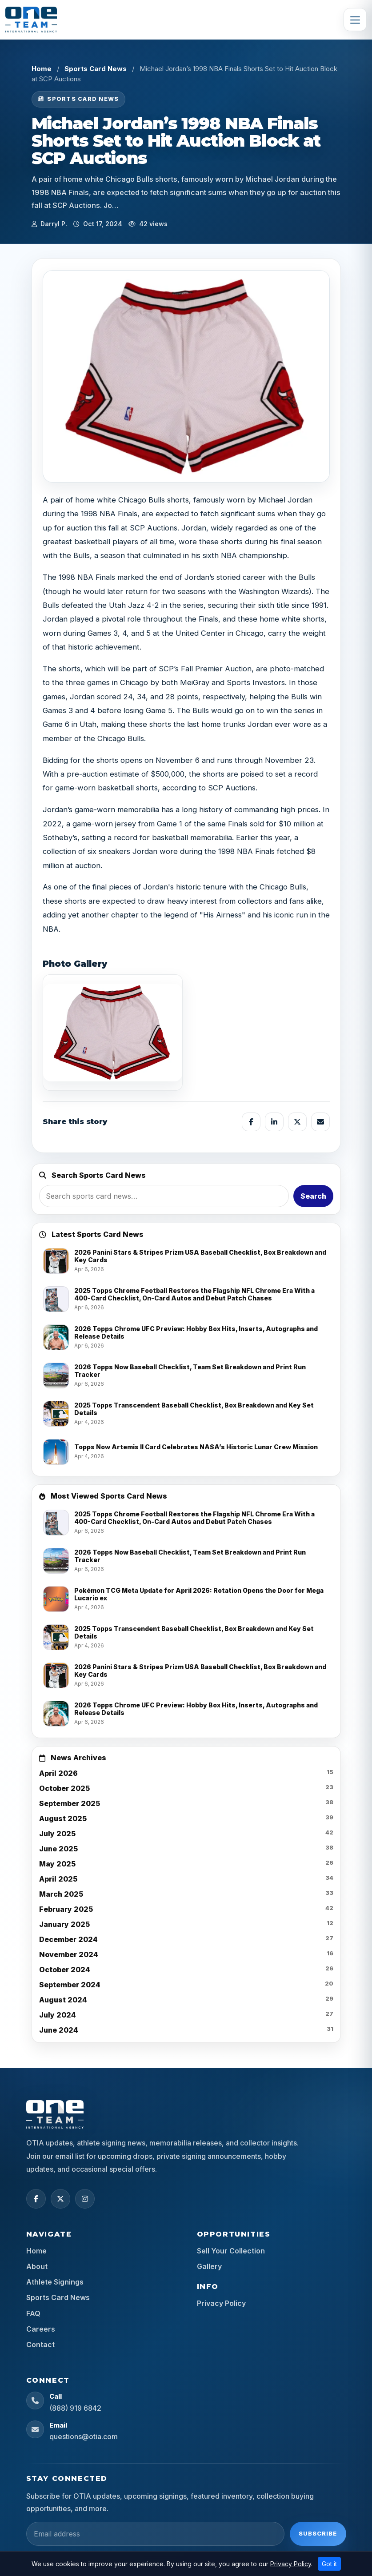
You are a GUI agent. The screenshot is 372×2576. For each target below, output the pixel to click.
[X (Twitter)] (60, 2199)
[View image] (112, 1032)
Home (42, 68)
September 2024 (69, 1984)
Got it (329, 2564)
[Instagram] (85, 2199)
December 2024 (68, 1939)
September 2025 (69, 1803)
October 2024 (64, 1969)
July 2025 (57, 1833)
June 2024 (58, 2030)
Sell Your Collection (231, 2250)
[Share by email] (320, 1122)
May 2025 (57, 1863)
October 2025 (64, 1788)
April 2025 (58, 1878)
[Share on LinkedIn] (274, 1122)
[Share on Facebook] (251, 1122)
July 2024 (57, 2014)
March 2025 (61, 1894)
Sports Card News (95, 68)
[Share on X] (297, 1122)
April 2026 (58, 1773)
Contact (40, 2344)
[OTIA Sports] (31, 19)
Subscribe (318, 2533)
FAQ (33, 2313)
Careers (40, 2329)
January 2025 (64, 1924)
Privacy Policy (221, 2303)
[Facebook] (36, 2199)
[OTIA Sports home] (55, 2114)
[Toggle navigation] (355, 19)
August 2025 (63, 1818)
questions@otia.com (83, 2436)
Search (313, 1196)
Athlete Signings (55, 2281)
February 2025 (66, 1909)
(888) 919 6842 (75, 2408)
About (37, 2266)
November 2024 (68, 1954)
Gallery (209, 2266)
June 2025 (58, 1848)
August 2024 (63, 1999)
